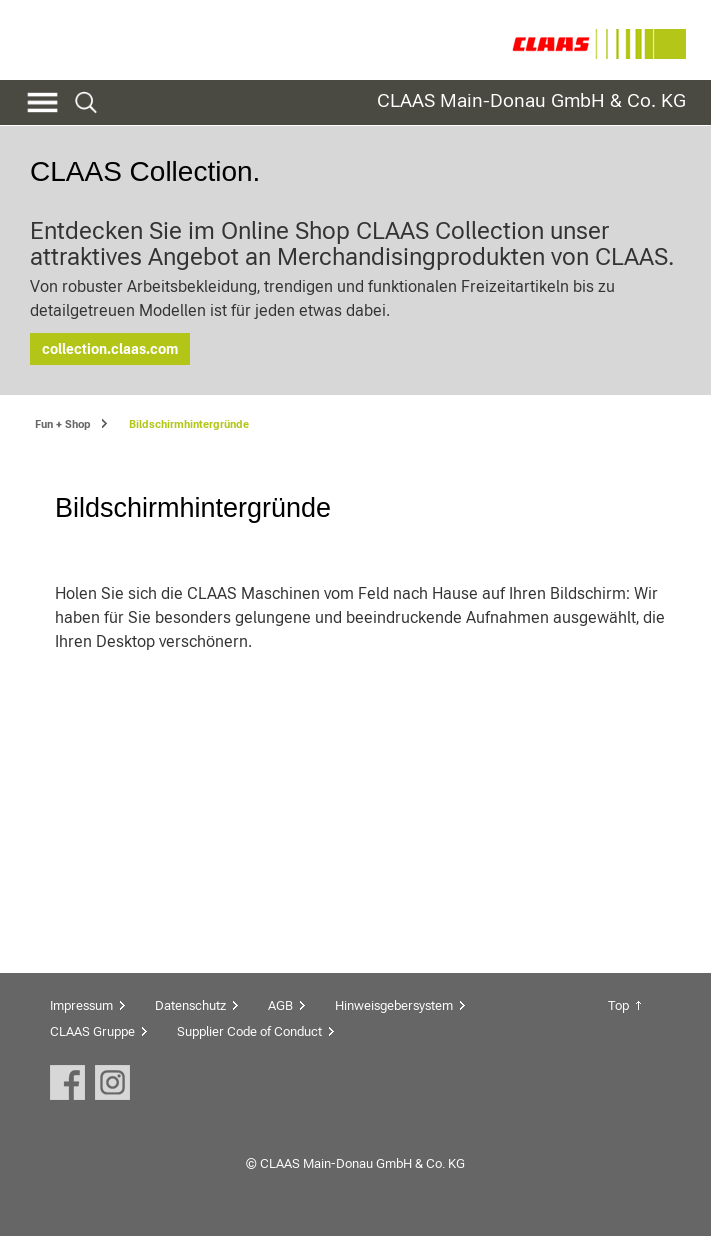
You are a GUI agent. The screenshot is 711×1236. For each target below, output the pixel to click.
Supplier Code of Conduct (249, 1031)
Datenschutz (190, 1005)
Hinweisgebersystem (394, 1005)
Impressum (81, 1005)
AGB (280, 1005)
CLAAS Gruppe (92, 1031)
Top (618, 1005)
